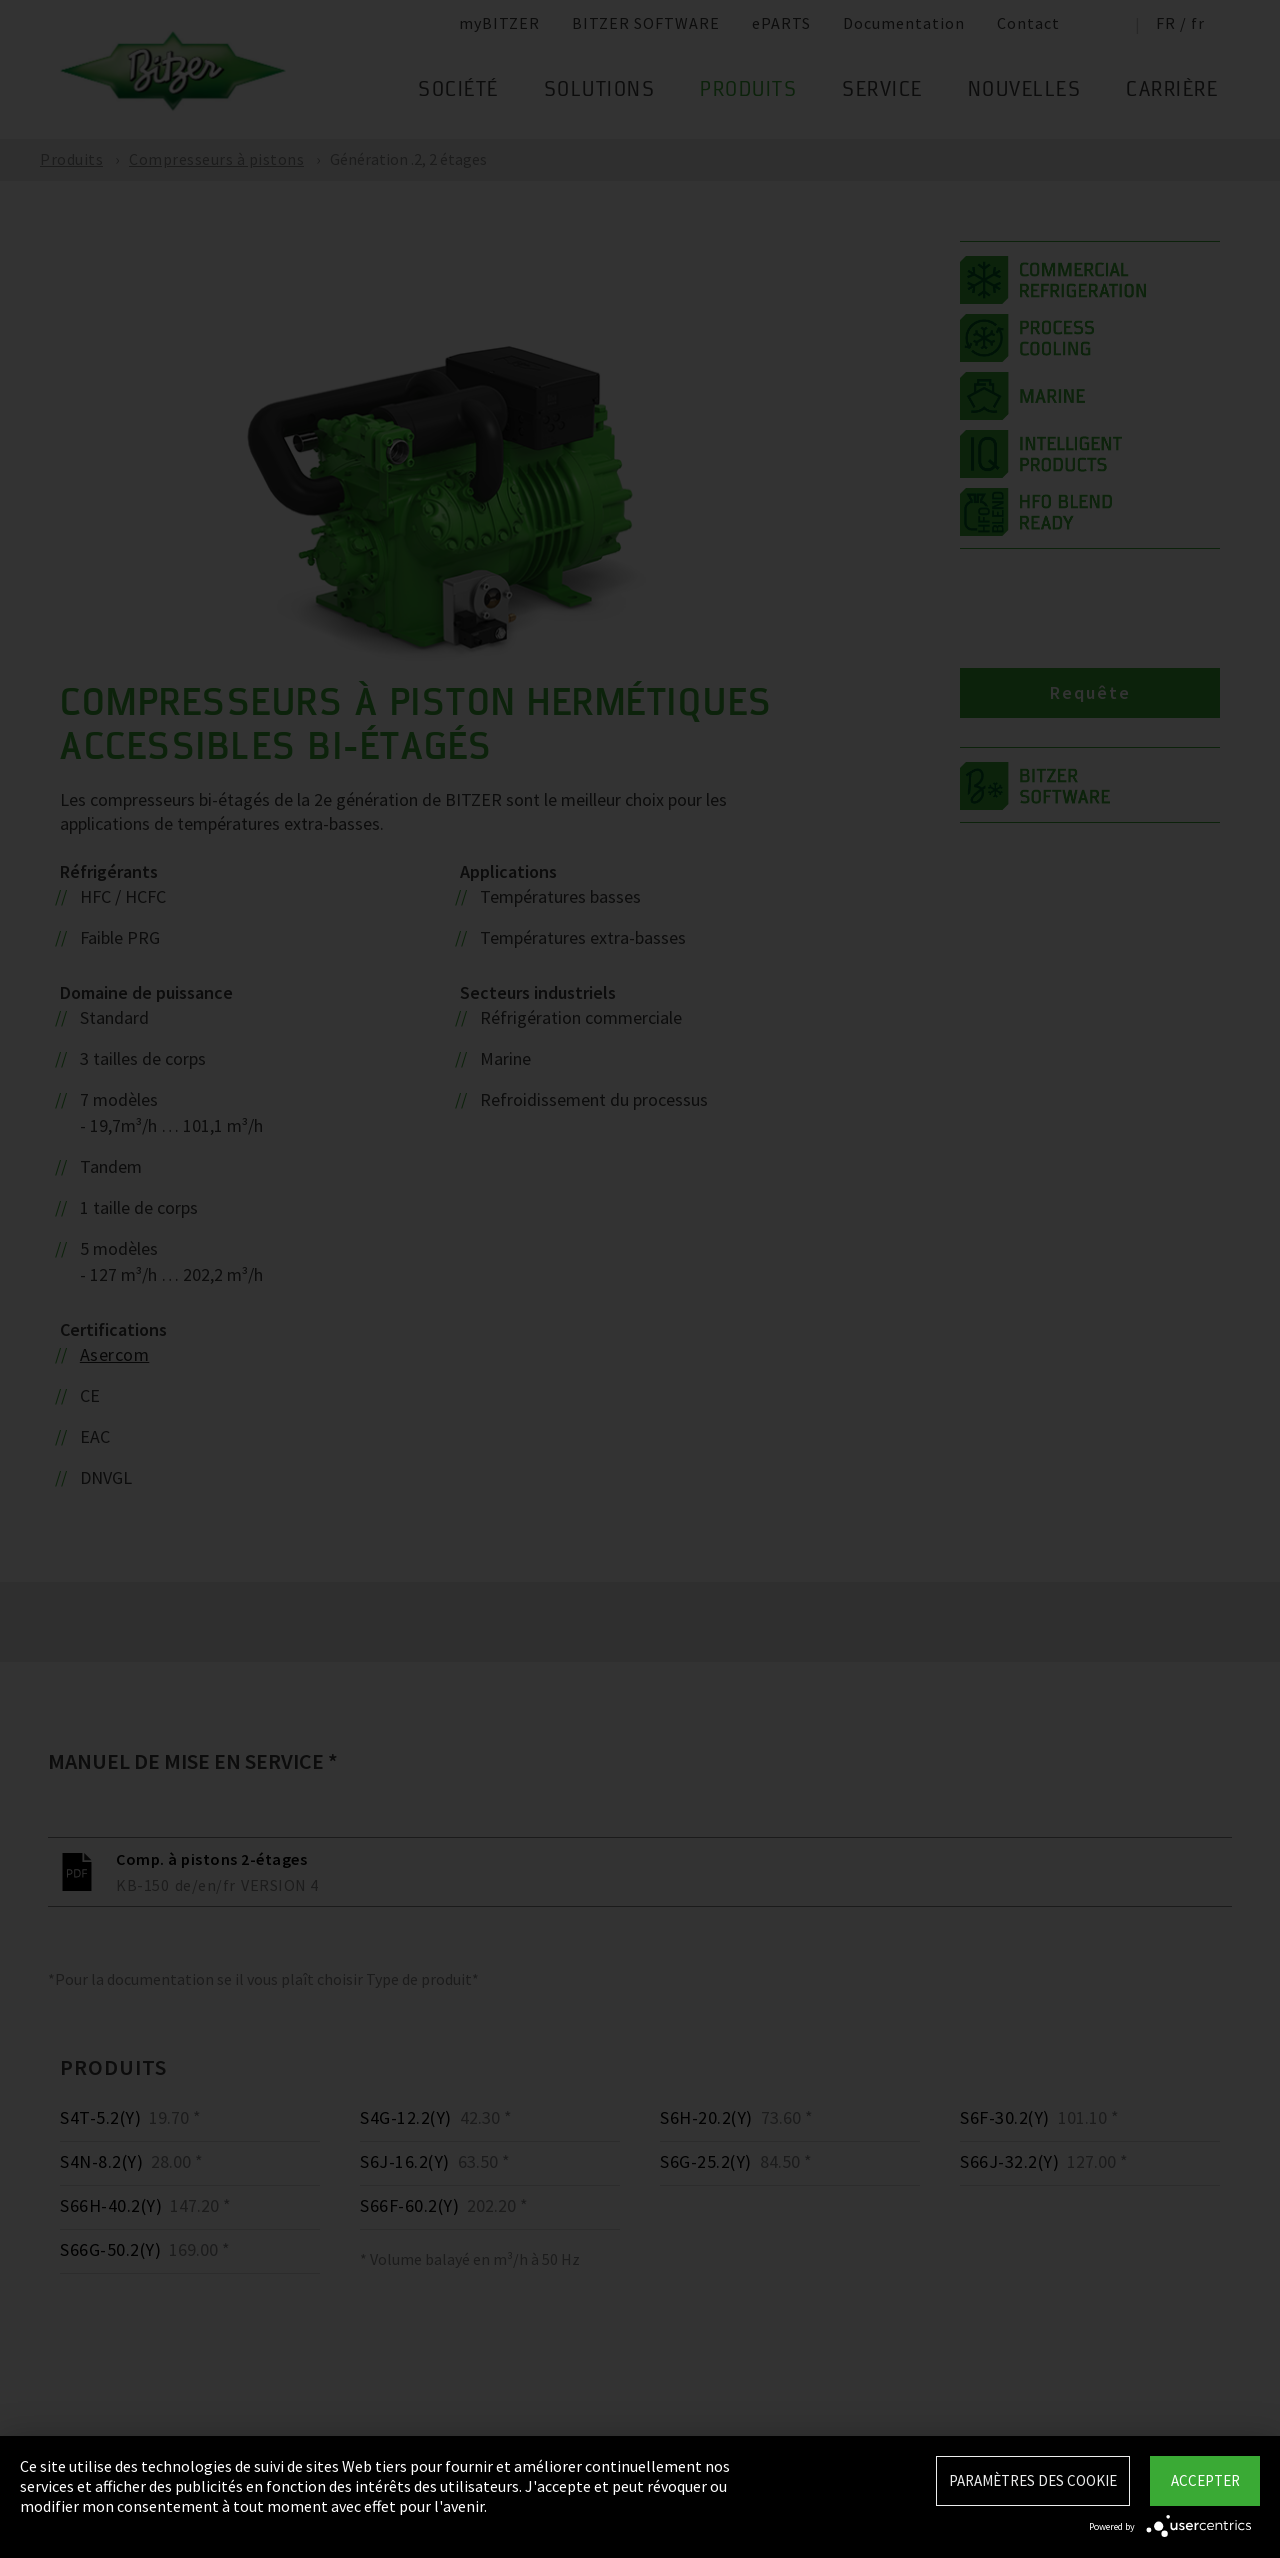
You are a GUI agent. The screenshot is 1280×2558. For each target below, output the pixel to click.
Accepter (1205, 2480)
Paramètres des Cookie (1033, 2480)
